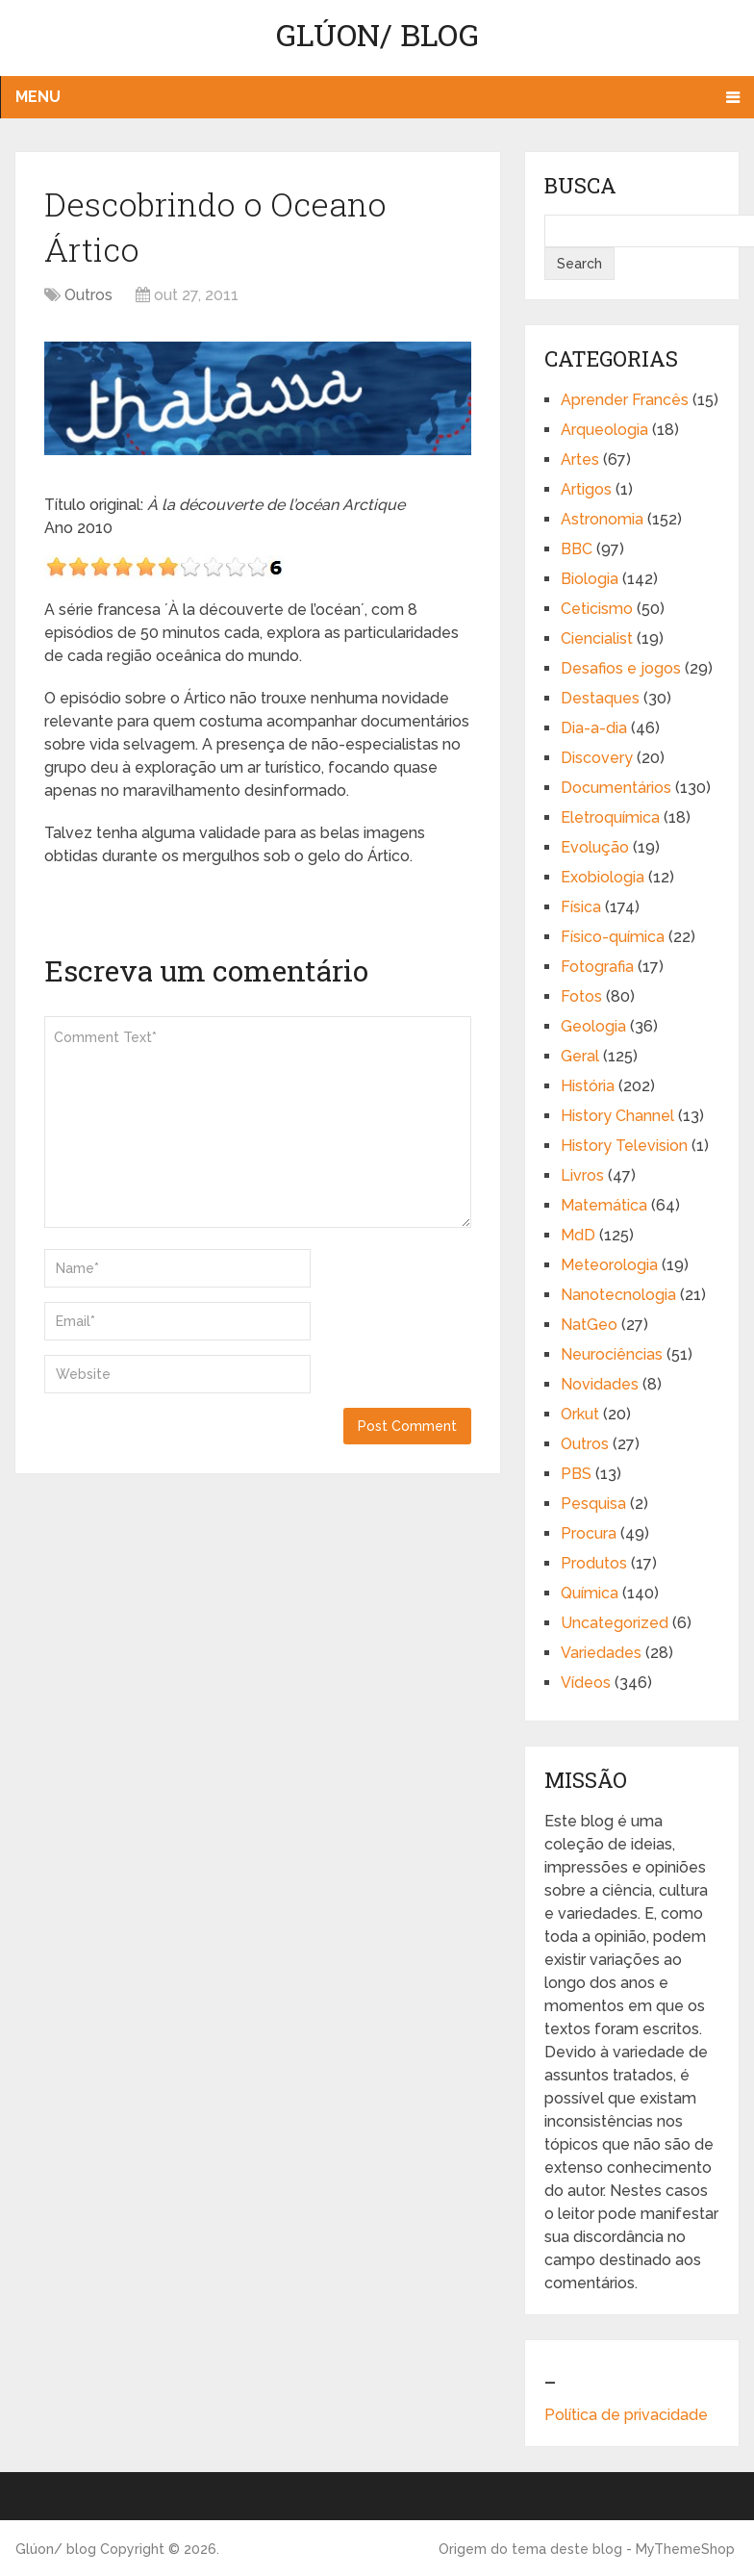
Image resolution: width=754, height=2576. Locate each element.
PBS (576, 1474)
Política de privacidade (626, 2415)
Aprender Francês (625, 400)
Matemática (604, 1205)
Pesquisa (593, 1503)
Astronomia (602, 519)
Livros (582, 1175)
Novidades (600, 1384)
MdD (578, 1235)
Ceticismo (597, 608)
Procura (588, 1533)
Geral (580, 1056)
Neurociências (612, 1354)
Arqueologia (604, 430)
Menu (38, 97)
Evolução (595, 847)
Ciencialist (597, 638)
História (588, 1086)
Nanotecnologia (618, 1295)
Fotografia (597, 966)
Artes (580, 459)
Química (589, 1593)
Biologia (589, 579)
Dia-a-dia (594, 728)
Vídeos (586, 1682)
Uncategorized (614, 1623)
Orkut (580, 1414)
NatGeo (589, 1324)
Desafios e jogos (621, 668)
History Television (624, 1145)
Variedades (601, 1653)
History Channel (617, 1116)
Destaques (600, 698)
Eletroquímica (610, 817)
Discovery (597, 758)
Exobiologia (602, 877)
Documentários (616, 787)
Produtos (594, 1563)
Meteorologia (609, 1265)
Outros (88, 295)
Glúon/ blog (377, 34)
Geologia (593, 1026)
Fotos (581, 996)
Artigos (586, 489)
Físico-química (613, 937)
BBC (576, 549)
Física (581, 907)
